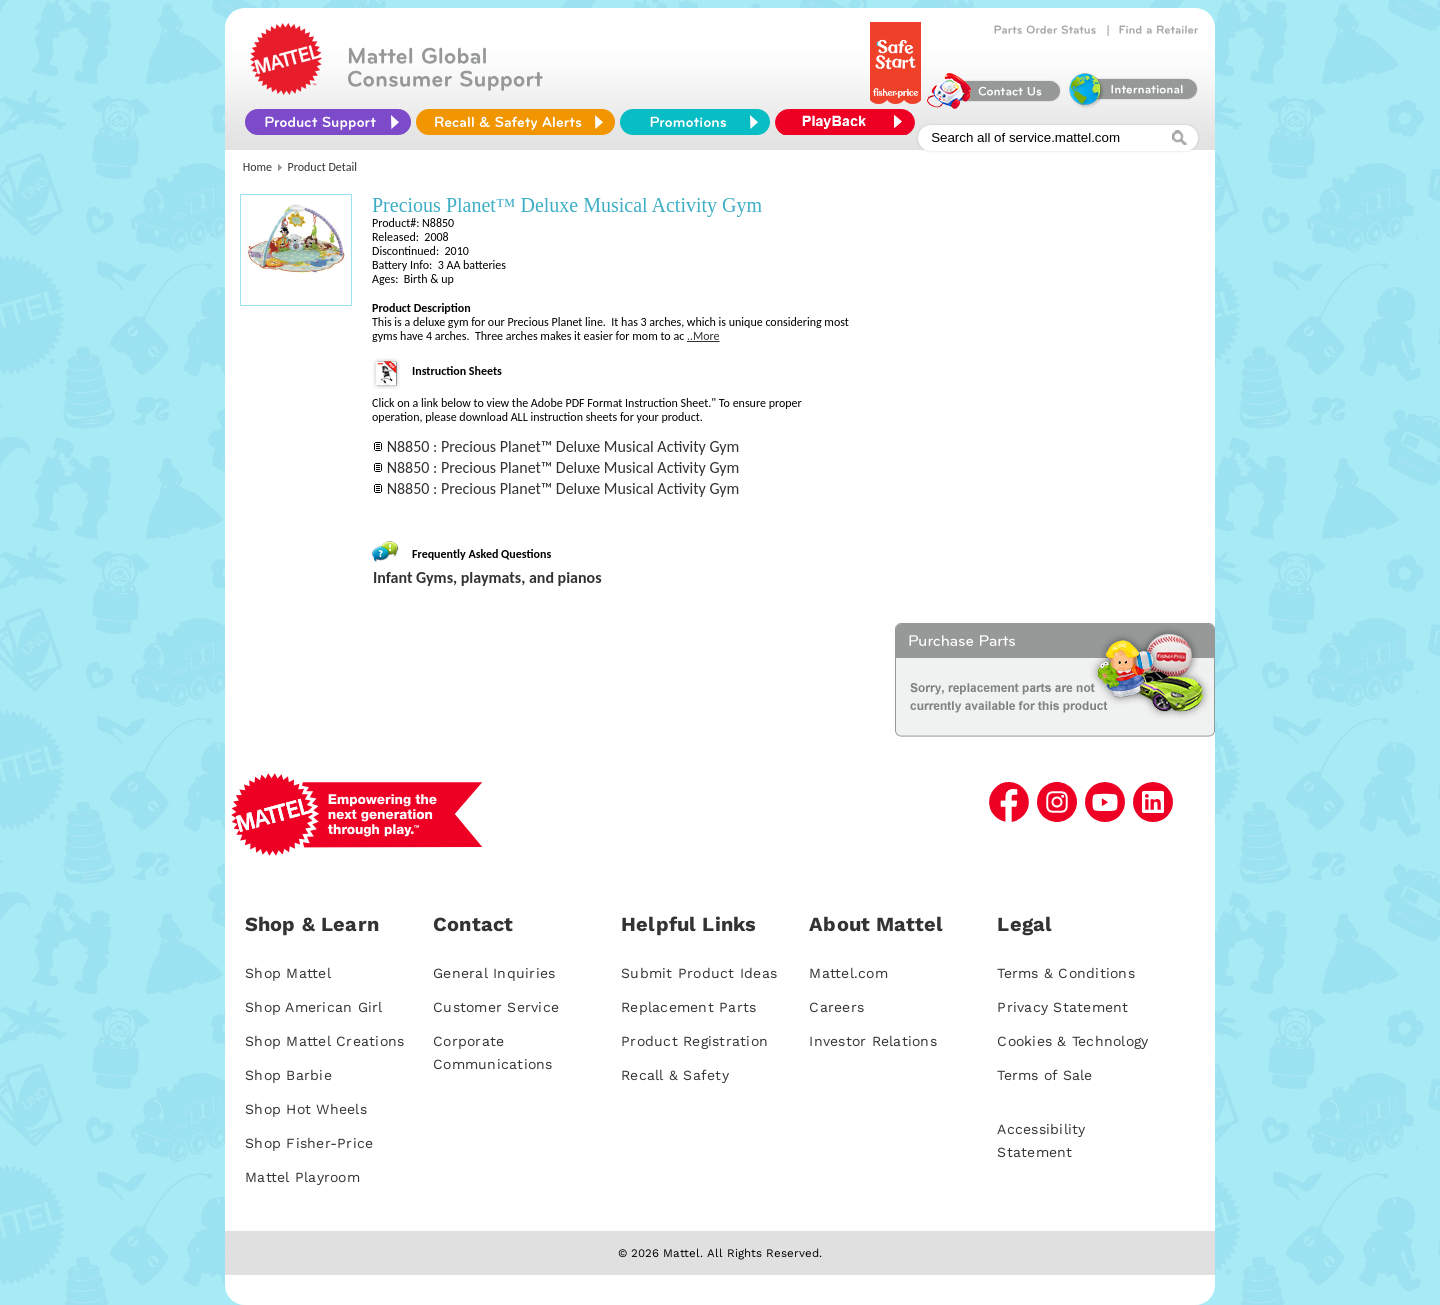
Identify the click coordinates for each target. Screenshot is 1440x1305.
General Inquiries (494, 973)
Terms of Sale (1044, 1075)
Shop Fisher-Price (309, 1143)
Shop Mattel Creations (324, 1041)
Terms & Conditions (1066, 973)
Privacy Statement (1062, 1007)
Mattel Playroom (302, 1177)
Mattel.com (848, 973)
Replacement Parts (688, 1007)
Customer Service (496, 1007)
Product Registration (694, 1041)
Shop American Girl (314, 1007)
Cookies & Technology (1072, 1041)
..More (703, 336)
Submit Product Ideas (699, 973)
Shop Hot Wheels (306, 1109)
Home (257, 167)
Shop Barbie (288, 1075)
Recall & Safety (675, 1075)
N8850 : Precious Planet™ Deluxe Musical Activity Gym (563, 446)
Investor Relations (873, 1041)
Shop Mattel (288, 973)
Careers (836, 1007)
